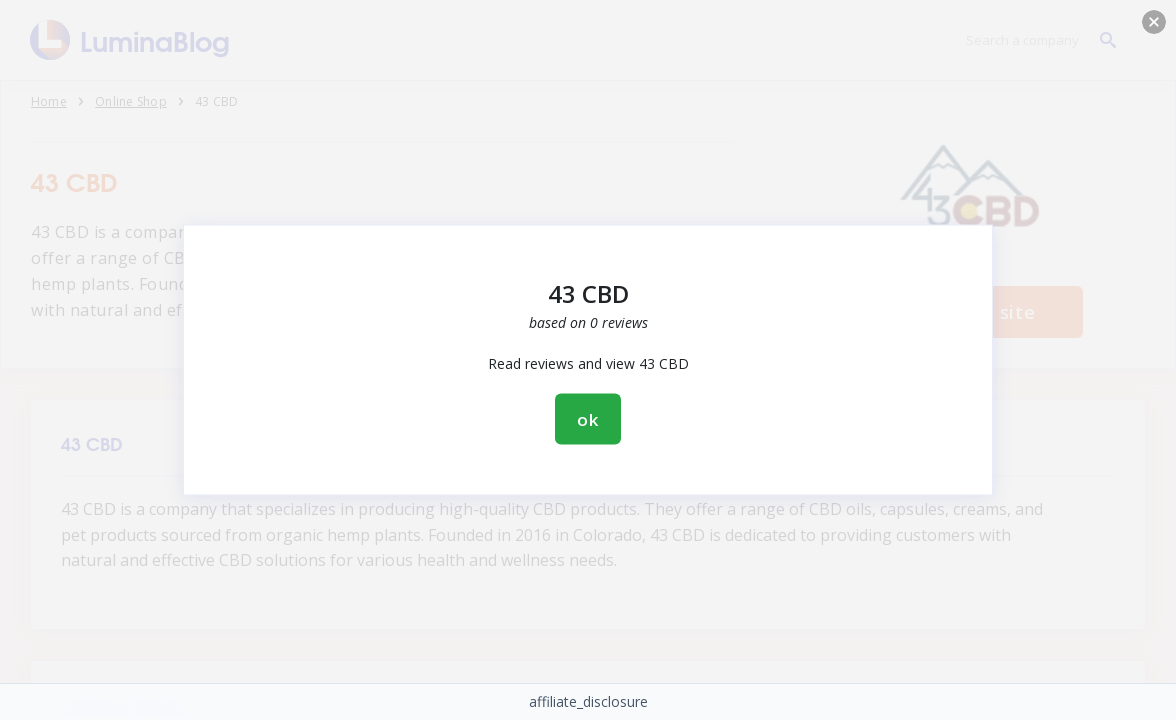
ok (588, 419)
